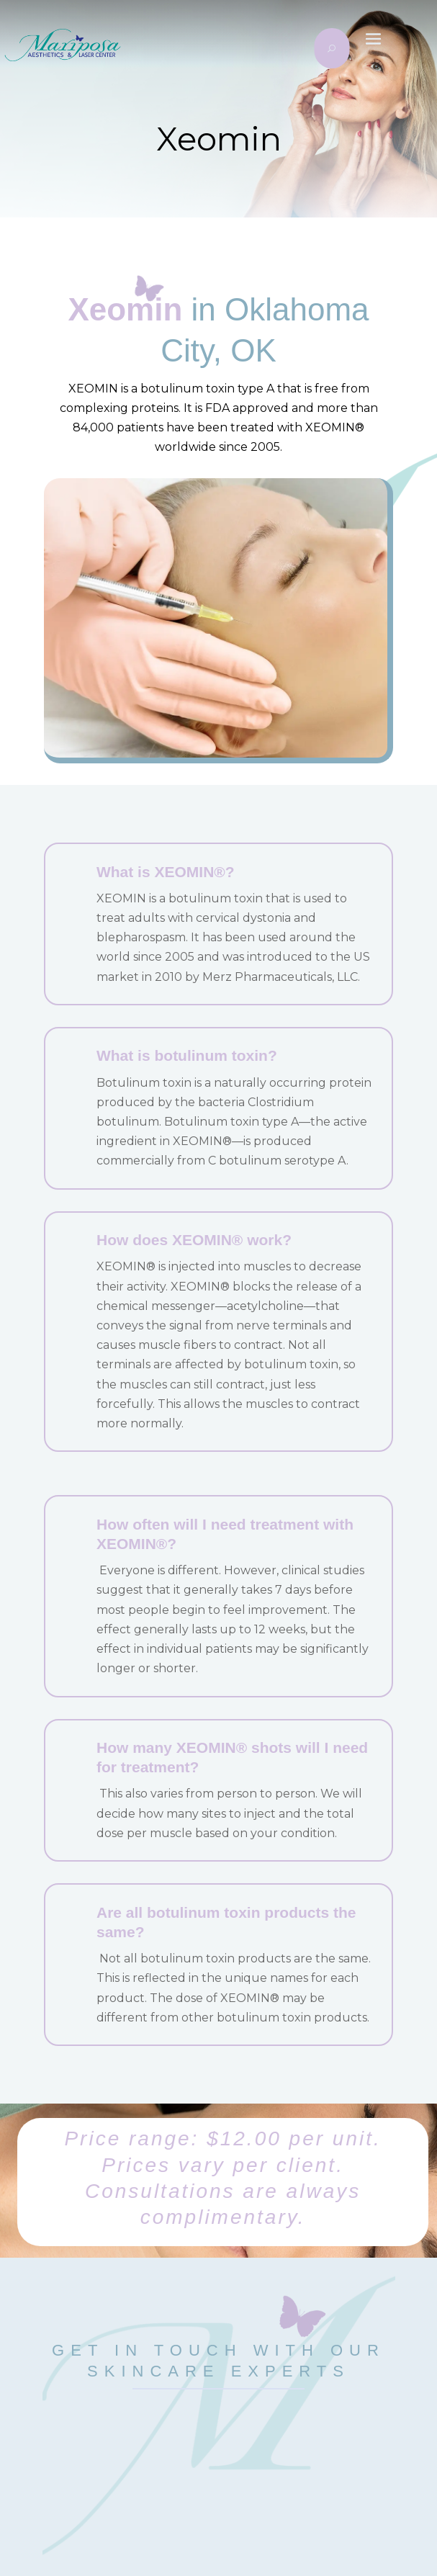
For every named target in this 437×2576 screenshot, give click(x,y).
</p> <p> (219, 2457)
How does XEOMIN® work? (194, 1239)
